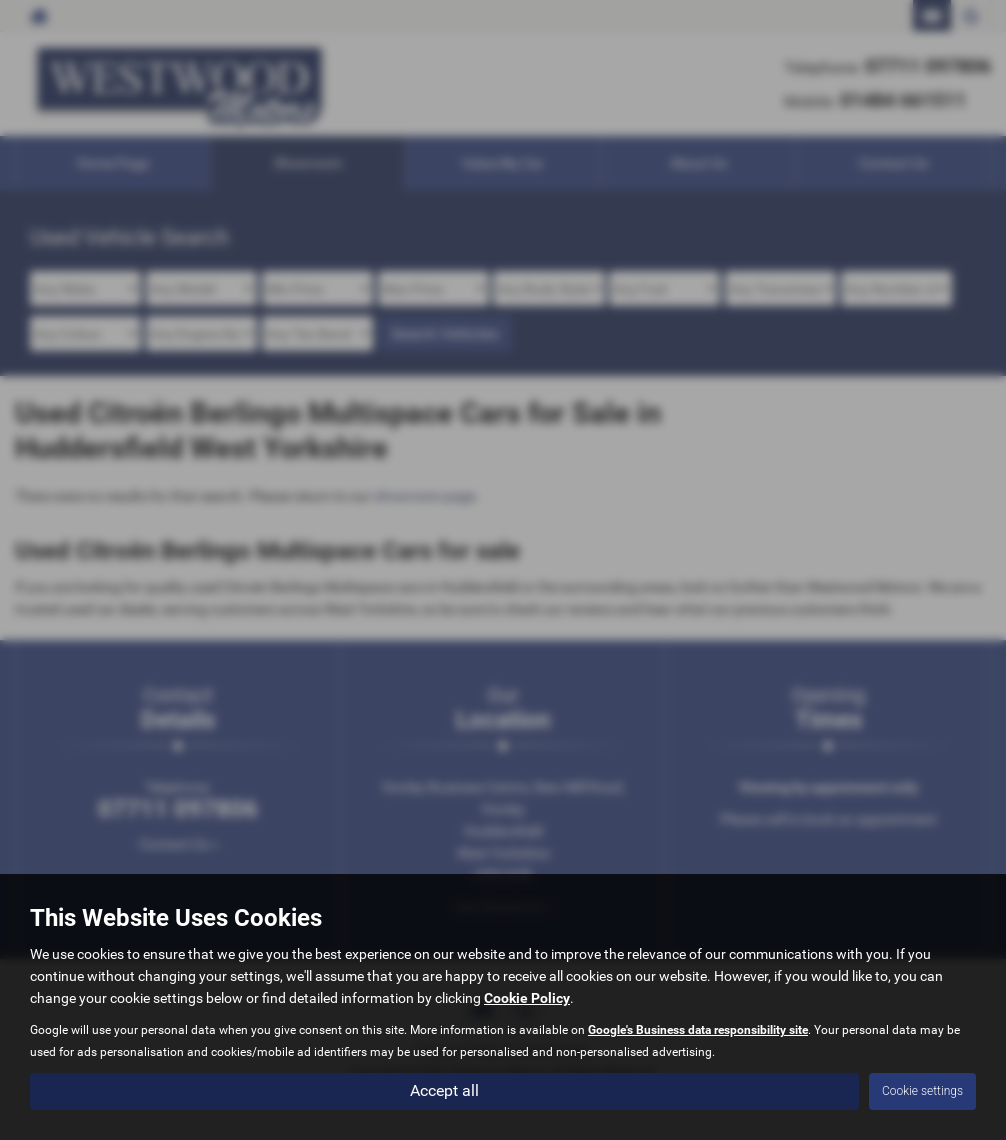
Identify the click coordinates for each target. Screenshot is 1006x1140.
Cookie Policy (527, 998)
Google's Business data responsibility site (698, 1030)
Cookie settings (922, 1091)
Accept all (444, 1090)
